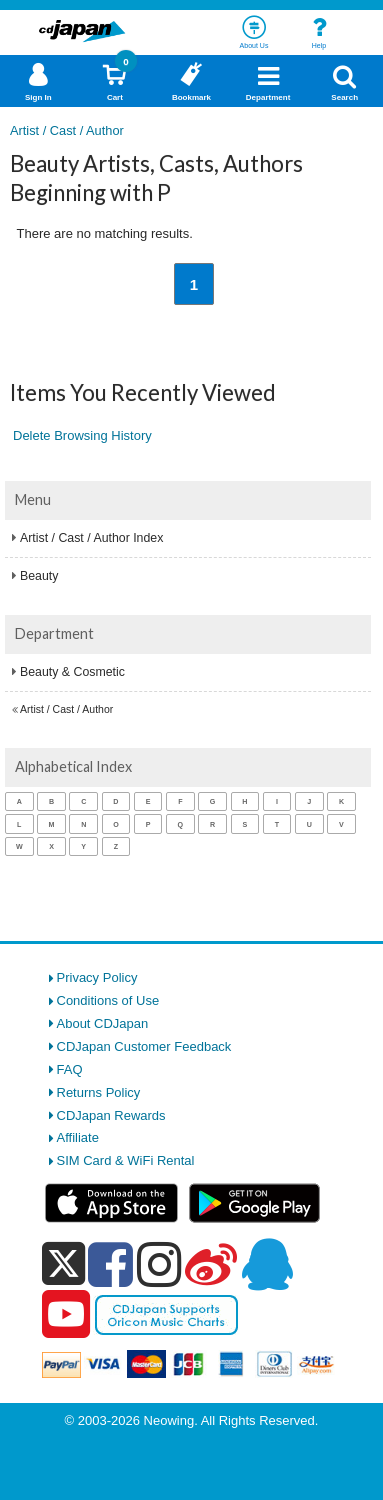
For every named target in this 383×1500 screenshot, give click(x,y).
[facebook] (110, 1264)
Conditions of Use (108, 1000)
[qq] (267, 1264)
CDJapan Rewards (111, 1115)
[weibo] (211, 1264)
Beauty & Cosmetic (72, 672)
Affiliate (78, 1137)
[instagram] (159, 1264)
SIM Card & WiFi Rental (126, 1160)
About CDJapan (103, 1023)
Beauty (39, 576)
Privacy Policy (97, 977)
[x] (63, 1264)
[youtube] (66, 1315)
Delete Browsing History (82, 435)
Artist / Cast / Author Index (91, 538)
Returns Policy (99, 1092)
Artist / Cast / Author (66, 709)
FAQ (70, 1069)
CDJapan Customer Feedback (144, 1046)
